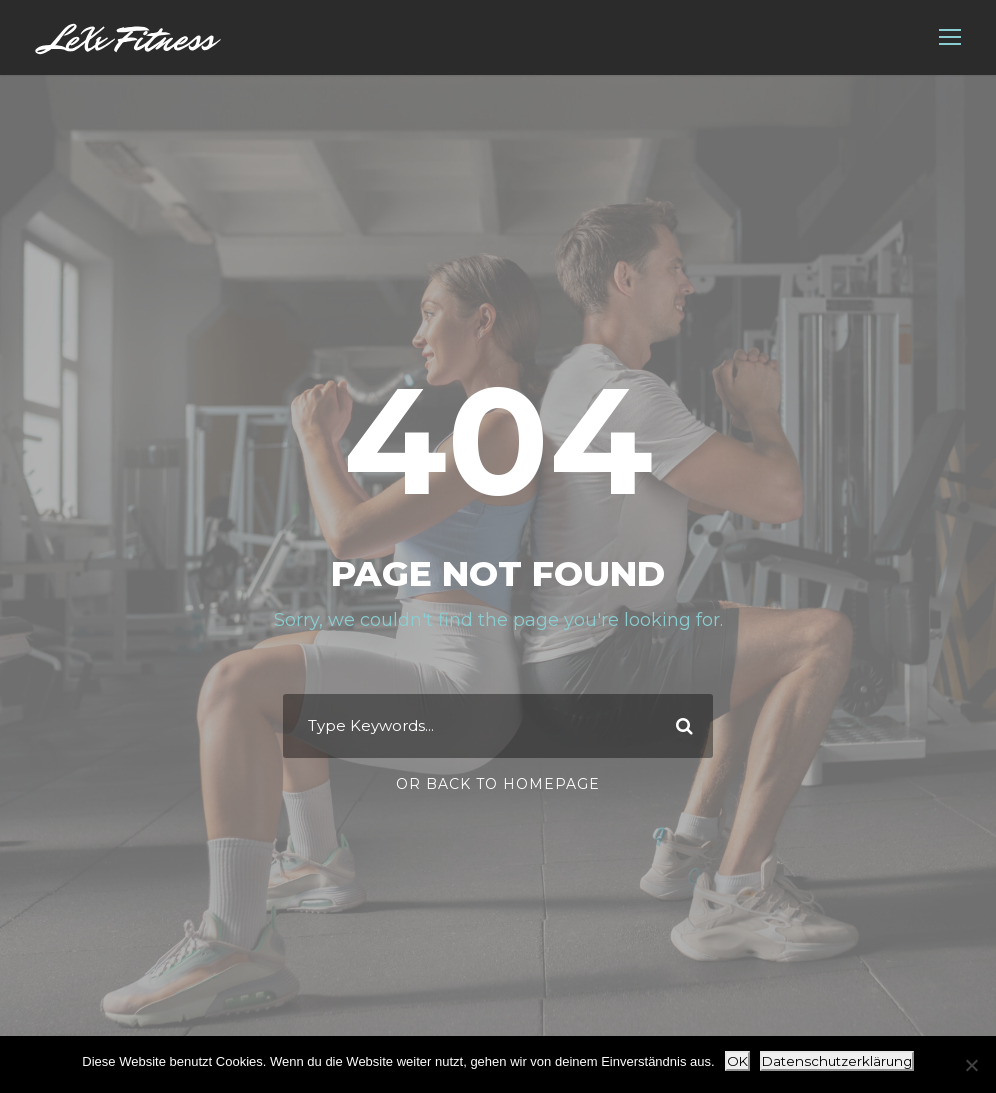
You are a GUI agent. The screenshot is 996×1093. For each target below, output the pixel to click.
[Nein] (971, 1065)
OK (737, 1061)
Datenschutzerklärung (837, 1061)
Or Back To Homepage (498, 784)
